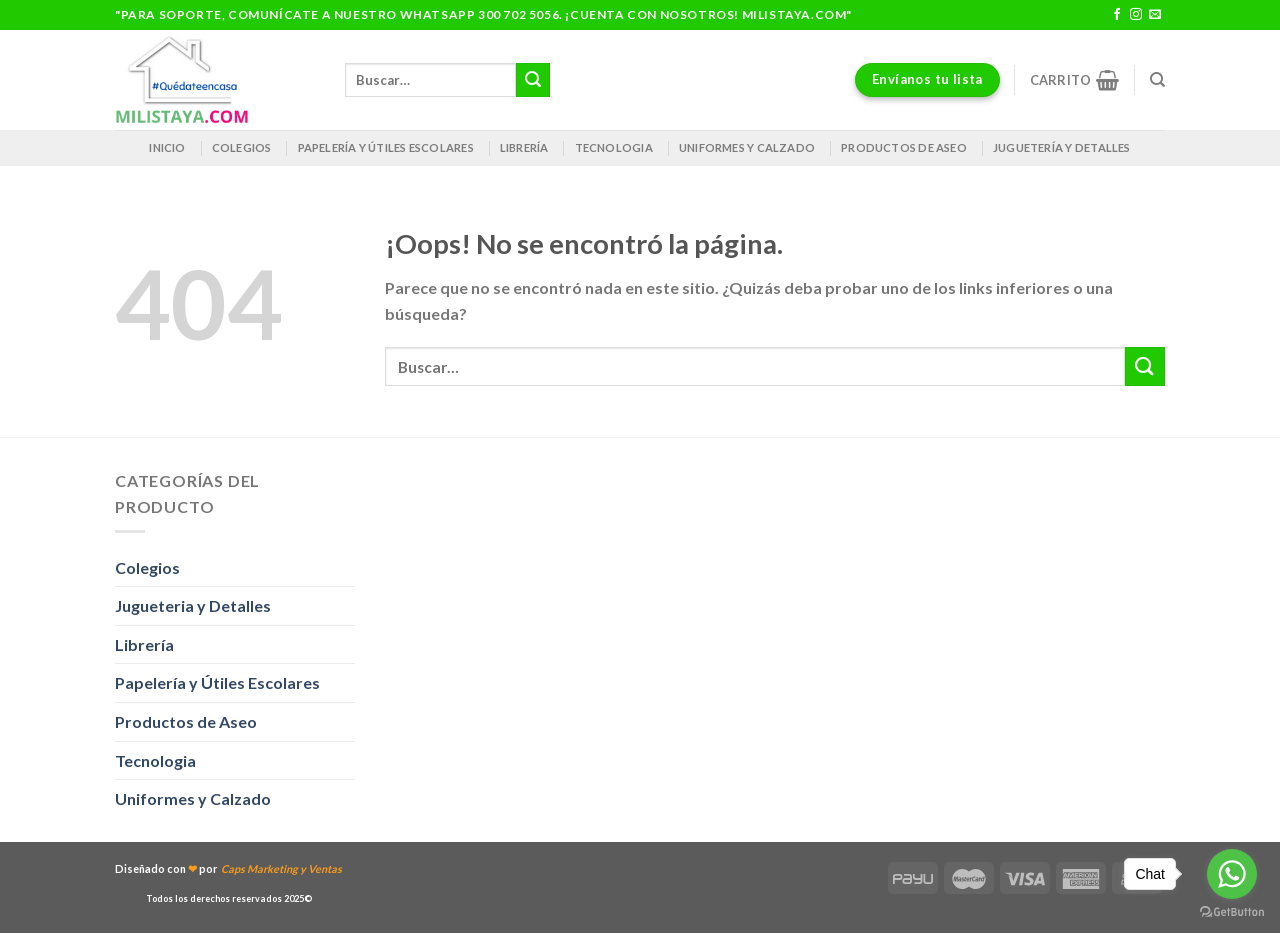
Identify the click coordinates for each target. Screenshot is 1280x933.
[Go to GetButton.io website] (1232, 912)
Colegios (242, 147)
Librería (524, 147)
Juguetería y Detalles (1062, 147)
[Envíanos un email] (1155, 15)
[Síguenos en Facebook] (1117, 15)
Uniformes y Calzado (747, 147)
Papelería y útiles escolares (386, 147)
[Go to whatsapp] (1232, 874)
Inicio (167, 147)
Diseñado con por (228, 868)
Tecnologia (614, 147)
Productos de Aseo (904, 147)
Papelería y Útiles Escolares (217, 682)
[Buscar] (1157, 80)
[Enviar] (533, 80)
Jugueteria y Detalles (193, 605)
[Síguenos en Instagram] (1136, 15)
